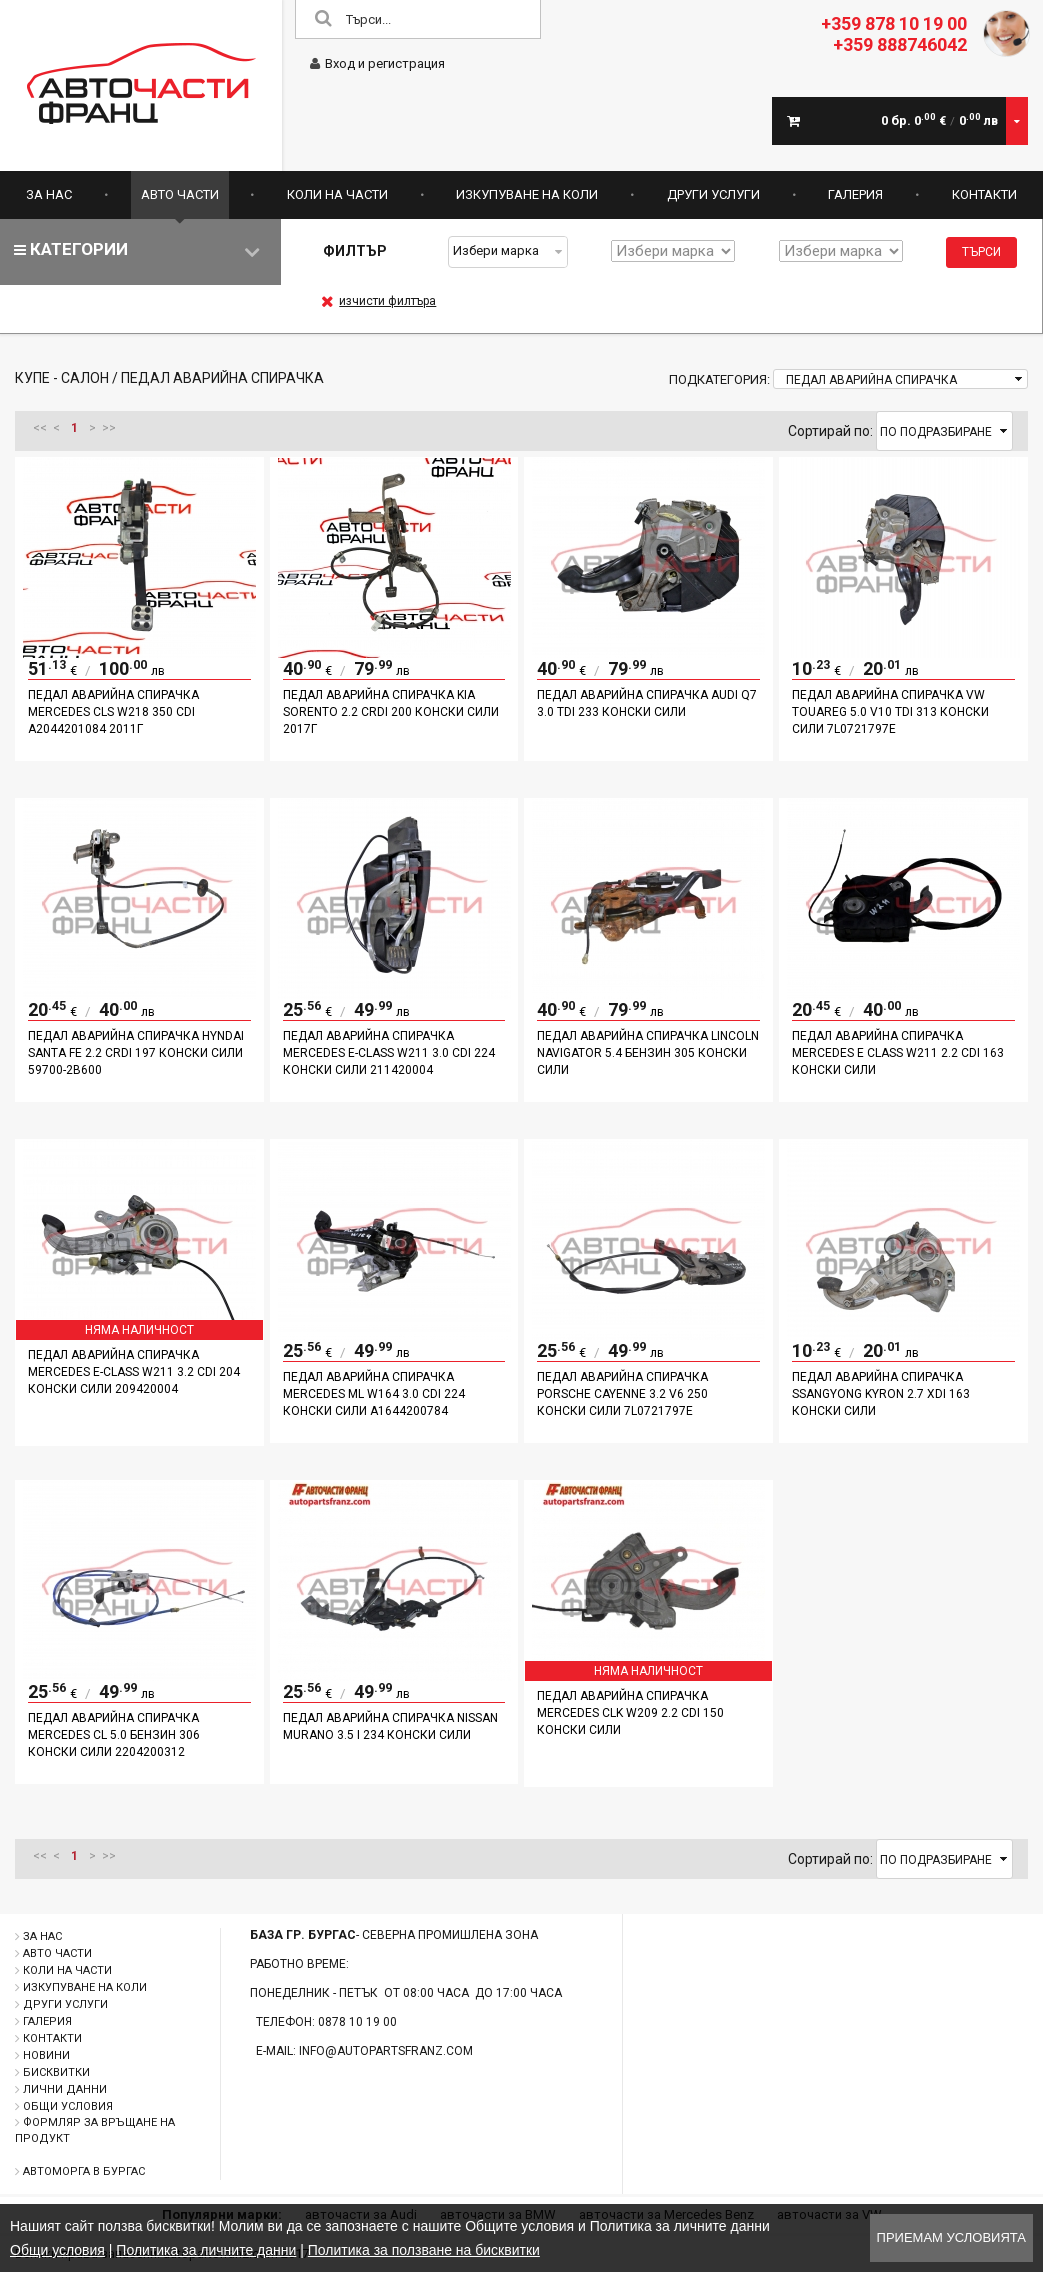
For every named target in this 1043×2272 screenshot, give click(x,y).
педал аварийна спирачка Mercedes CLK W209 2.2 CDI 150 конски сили (630, 1713)
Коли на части (337, 194)
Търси (981, 252)
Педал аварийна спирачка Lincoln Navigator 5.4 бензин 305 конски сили (648, 1053)
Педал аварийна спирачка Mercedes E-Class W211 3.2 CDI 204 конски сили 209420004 (134, 1372)
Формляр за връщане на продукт (95, 2130)
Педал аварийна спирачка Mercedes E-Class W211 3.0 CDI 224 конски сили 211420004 (389, 1053)
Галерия (855, 194)
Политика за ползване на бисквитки (424, 2250)
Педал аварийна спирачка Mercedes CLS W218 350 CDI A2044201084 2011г (113, 712)
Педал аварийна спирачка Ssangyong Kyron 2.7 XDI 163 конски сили (881, 1394)
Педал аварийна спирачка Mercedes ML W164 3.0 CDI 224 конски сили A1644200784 (374, 1394)
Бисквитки (56, 2072)
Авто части (180, 194)
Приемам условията (951, 2237)
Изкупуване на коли (527, 194)
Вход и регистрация (377, 63)
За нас (49, 194)
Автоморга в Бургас (84, 2171)
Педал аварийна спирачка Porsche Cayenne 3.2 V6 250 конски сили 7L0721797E (622, 1394)
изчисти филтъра (378, 301)
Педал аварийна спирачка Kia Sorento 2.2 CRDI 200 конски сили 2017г (391, 712)
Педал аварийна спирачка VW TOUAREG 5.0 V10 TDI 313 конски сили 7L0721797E (890, 712)
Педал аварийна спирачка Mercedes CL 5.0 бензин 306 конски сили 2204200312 (114, 1735)
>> (109, 428)
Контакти (984, 194)
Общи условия (68, 2106)
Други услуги (713, 194)
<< (40, 428)
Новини (46, 2055)
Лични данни (65, 2089)
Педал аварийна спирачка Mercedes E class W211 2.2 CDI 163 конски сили (898, 1053)
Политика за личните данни (206, 2250)
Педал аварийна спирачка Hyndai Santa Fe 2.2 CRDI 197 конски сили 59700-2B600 (136, 1053)
